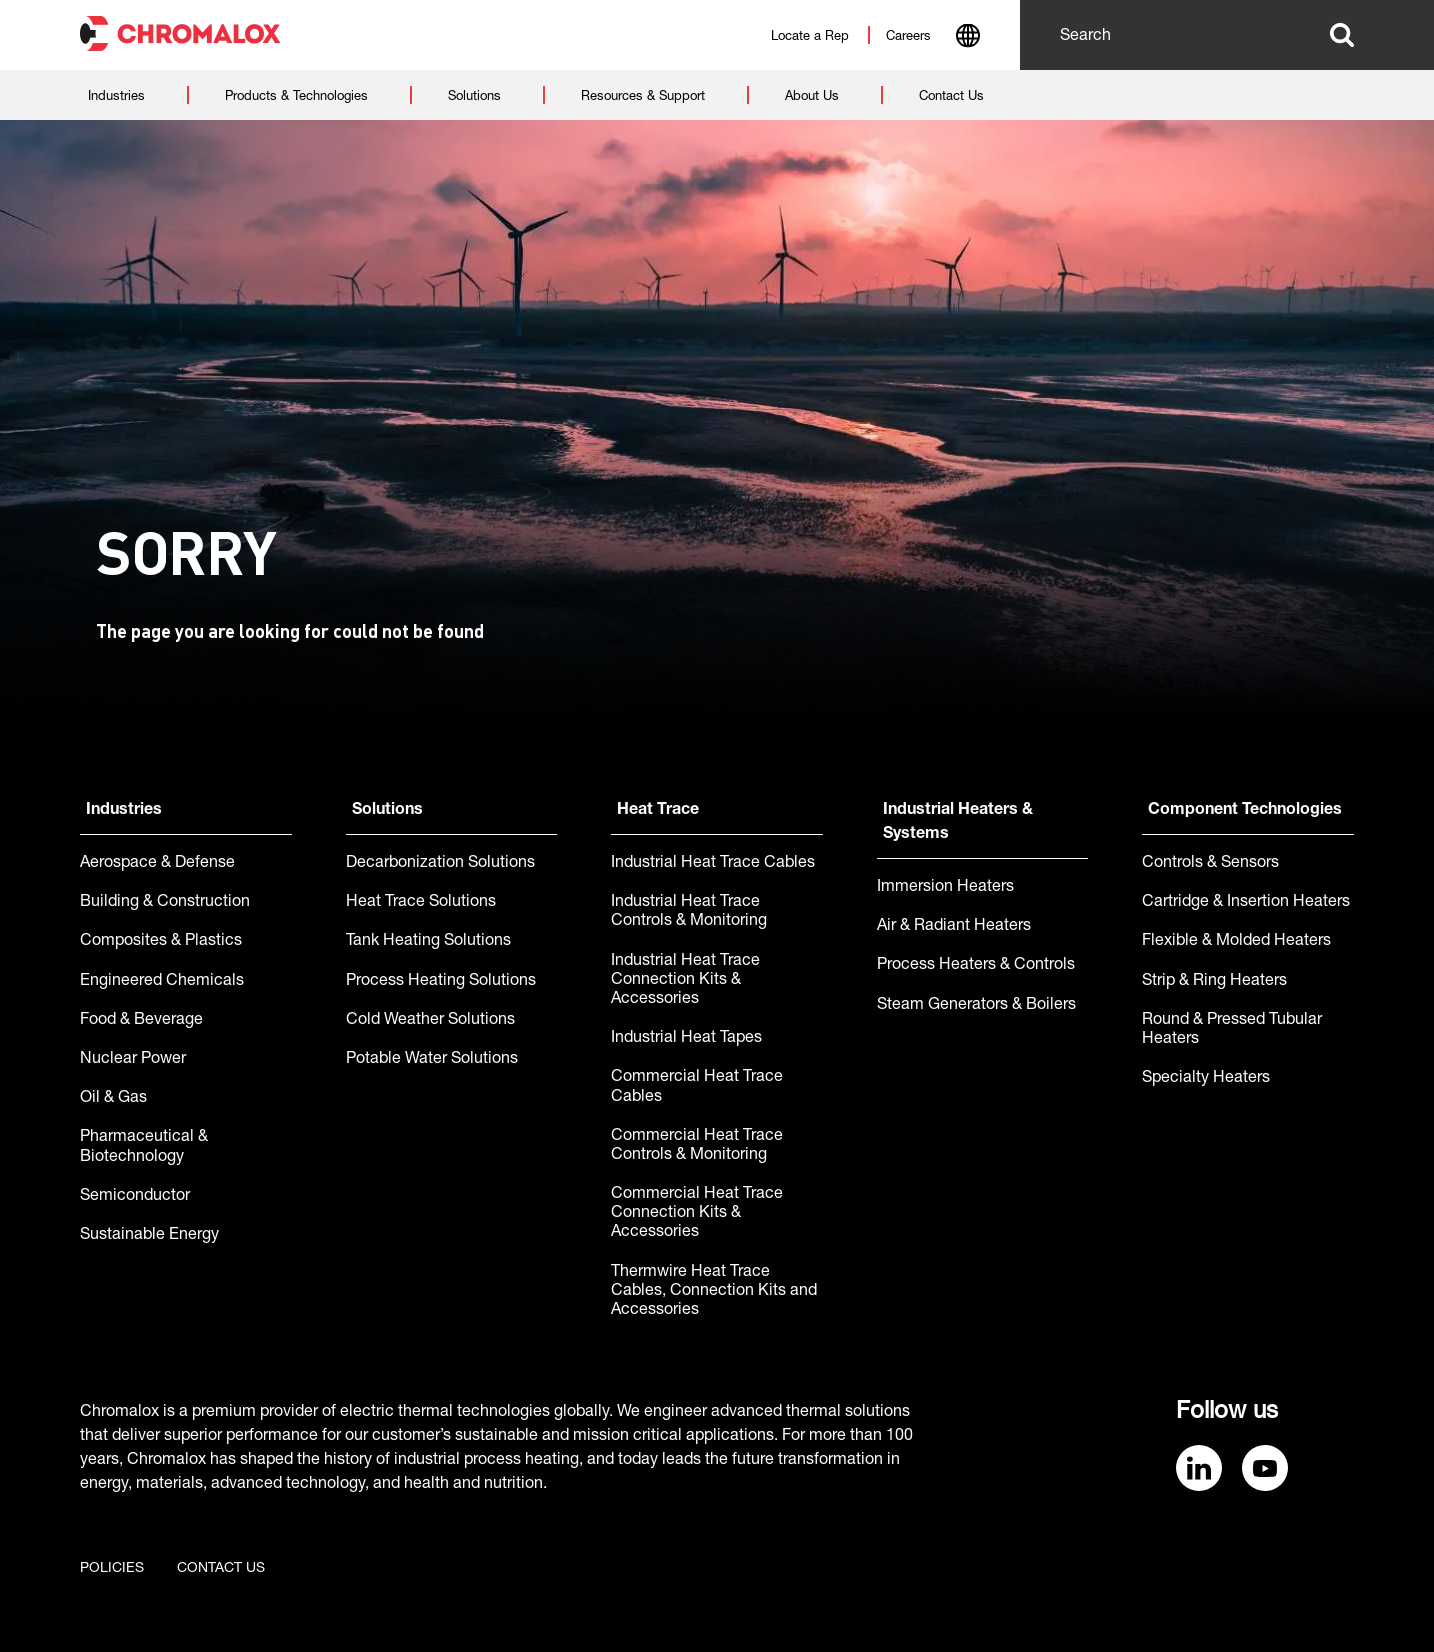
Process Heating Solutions (441, 982)
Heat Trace (658, 811)
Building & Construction (165, 903)
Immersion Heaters (945, 888)
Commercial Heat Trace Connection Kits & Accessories (697, 1214)
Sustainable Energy (149, 1236)
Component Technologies (1245, 811)
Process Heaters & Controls (976, 966)
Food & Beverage (141, 1021)
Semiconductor (135, 1197)
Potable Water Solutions (432, 1060)
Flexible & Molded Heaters (1236, 942)
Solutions (387, 811)
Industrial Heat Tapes (686, 1039)
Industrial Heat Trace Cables (713, 864)
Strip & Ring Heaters (1214, 982)
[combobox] (967, 38)
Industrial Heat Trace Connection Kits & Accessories (685, 981)
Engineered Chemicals (162, 982)
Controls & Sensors (1210, 864)
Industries (124, 811)
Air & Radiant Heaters (954, 927)
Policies (112, 1569)
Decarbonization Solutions (440, 864)
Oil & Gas (113, 1099)
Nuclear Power (133, 1060)
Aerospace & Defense (157, 864)
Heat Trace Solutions (421, 903)
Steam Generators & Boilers (976, 1006)
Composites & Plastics (161, 942)
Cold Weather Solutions (430, 1021)
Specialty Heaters (1206, 1079)
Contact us (221, 1569)
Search (1341, 35)
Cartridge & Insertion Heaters (1246, 903)
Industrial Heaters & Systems (958, 823)
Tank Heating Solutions (428, 942)
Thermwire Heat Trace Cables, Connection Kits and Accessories (714, 1292)
